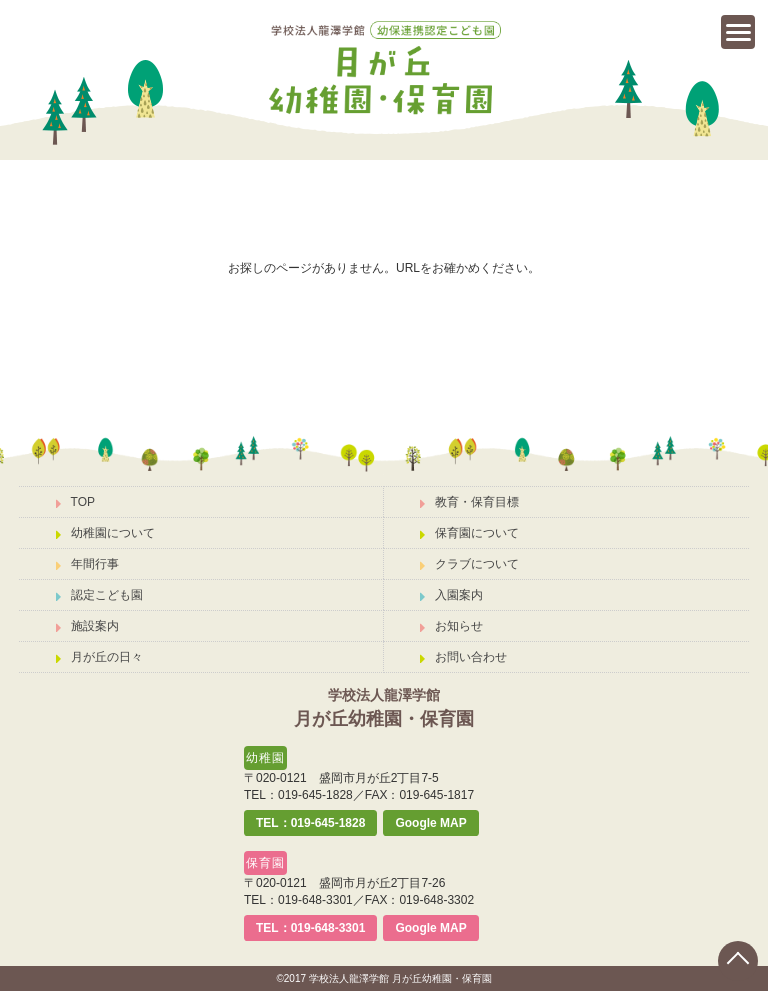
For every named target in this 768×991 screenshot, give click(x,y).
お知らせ (451, 626)
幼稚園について (105, 533)
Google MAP (430, 823)
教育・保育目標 (469, 502)
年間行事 (87, 564)
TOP (75, 502)
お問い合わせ (463, 657)
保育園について (469, 533)
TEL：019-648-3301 (310, 928)
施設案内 (87, 626)
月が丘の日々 (99, 657)
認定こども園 (99, 595)
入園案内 (451, 595)
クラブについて (469, 564)
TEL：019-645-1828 (310, 823)
